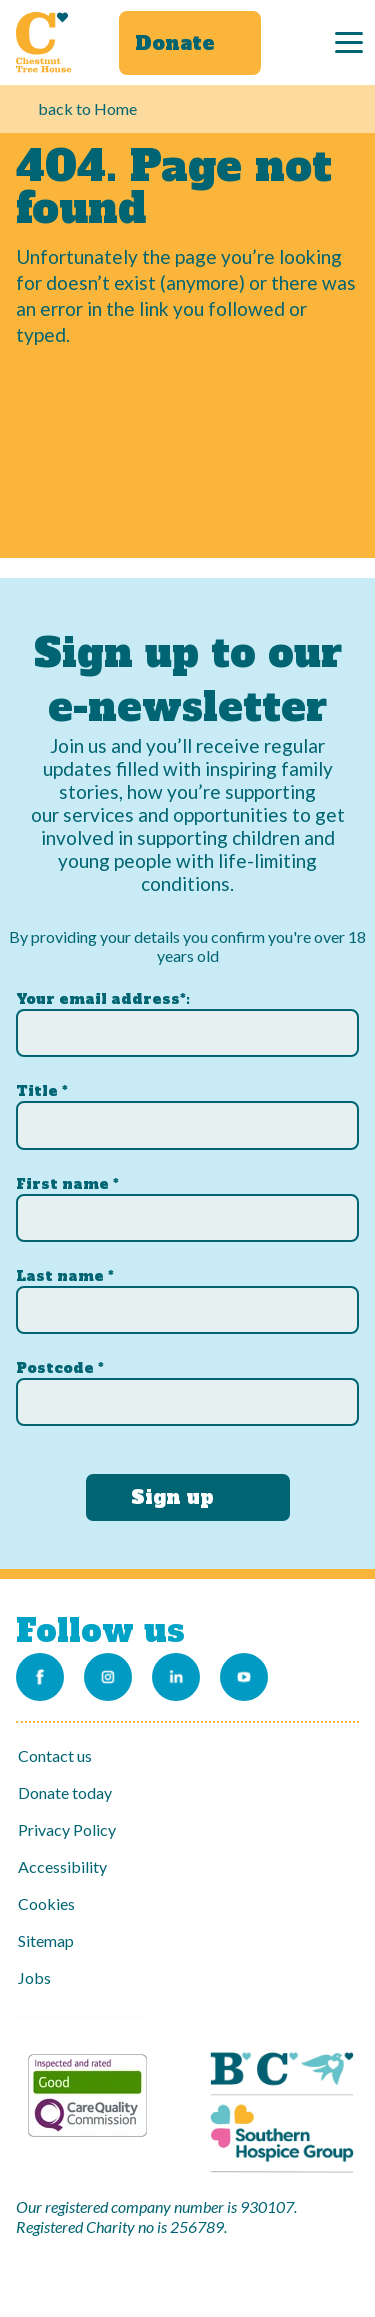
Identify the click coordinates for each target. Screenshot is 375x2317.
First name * (67, 1184)
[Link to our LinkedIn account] (176, 1677)
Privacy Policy (67, 1829)
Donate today (65, 1792)
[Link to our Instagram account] (108, 1677)
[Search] (304, 43)
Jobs (34, 1977)
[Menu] (349, 42)
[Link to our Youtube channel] (244, 1677)
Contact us (55, 1755)
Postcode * (60, 1368)
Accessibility (62, 1866)
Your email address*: (103, 999)
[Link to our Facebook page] (40, 1677)
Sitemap (46, 1940)
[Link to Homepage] (44, 42)
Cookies (46, 1903)
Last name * (65, 1276)
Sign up (172, 1497)
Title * (42, 1091)
